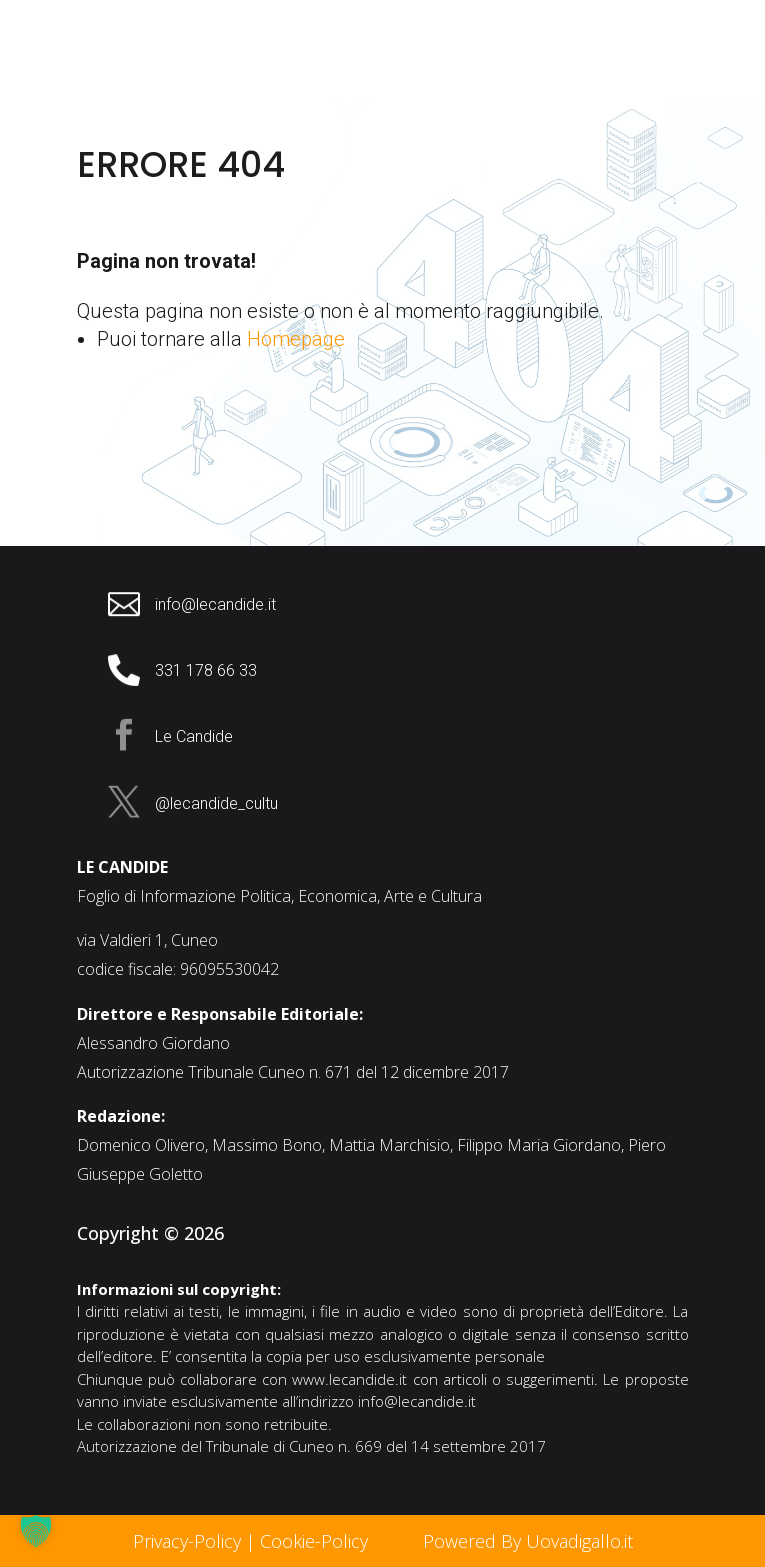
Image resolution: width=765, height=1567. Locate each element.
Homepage (296, 339)
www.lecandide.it (349, 1379)
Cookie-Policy (316, 1541)
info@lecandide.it (417, 1401)
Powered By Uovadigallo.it (528, 1541)
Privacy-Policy (187, 1541)
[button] (36, 1531)
